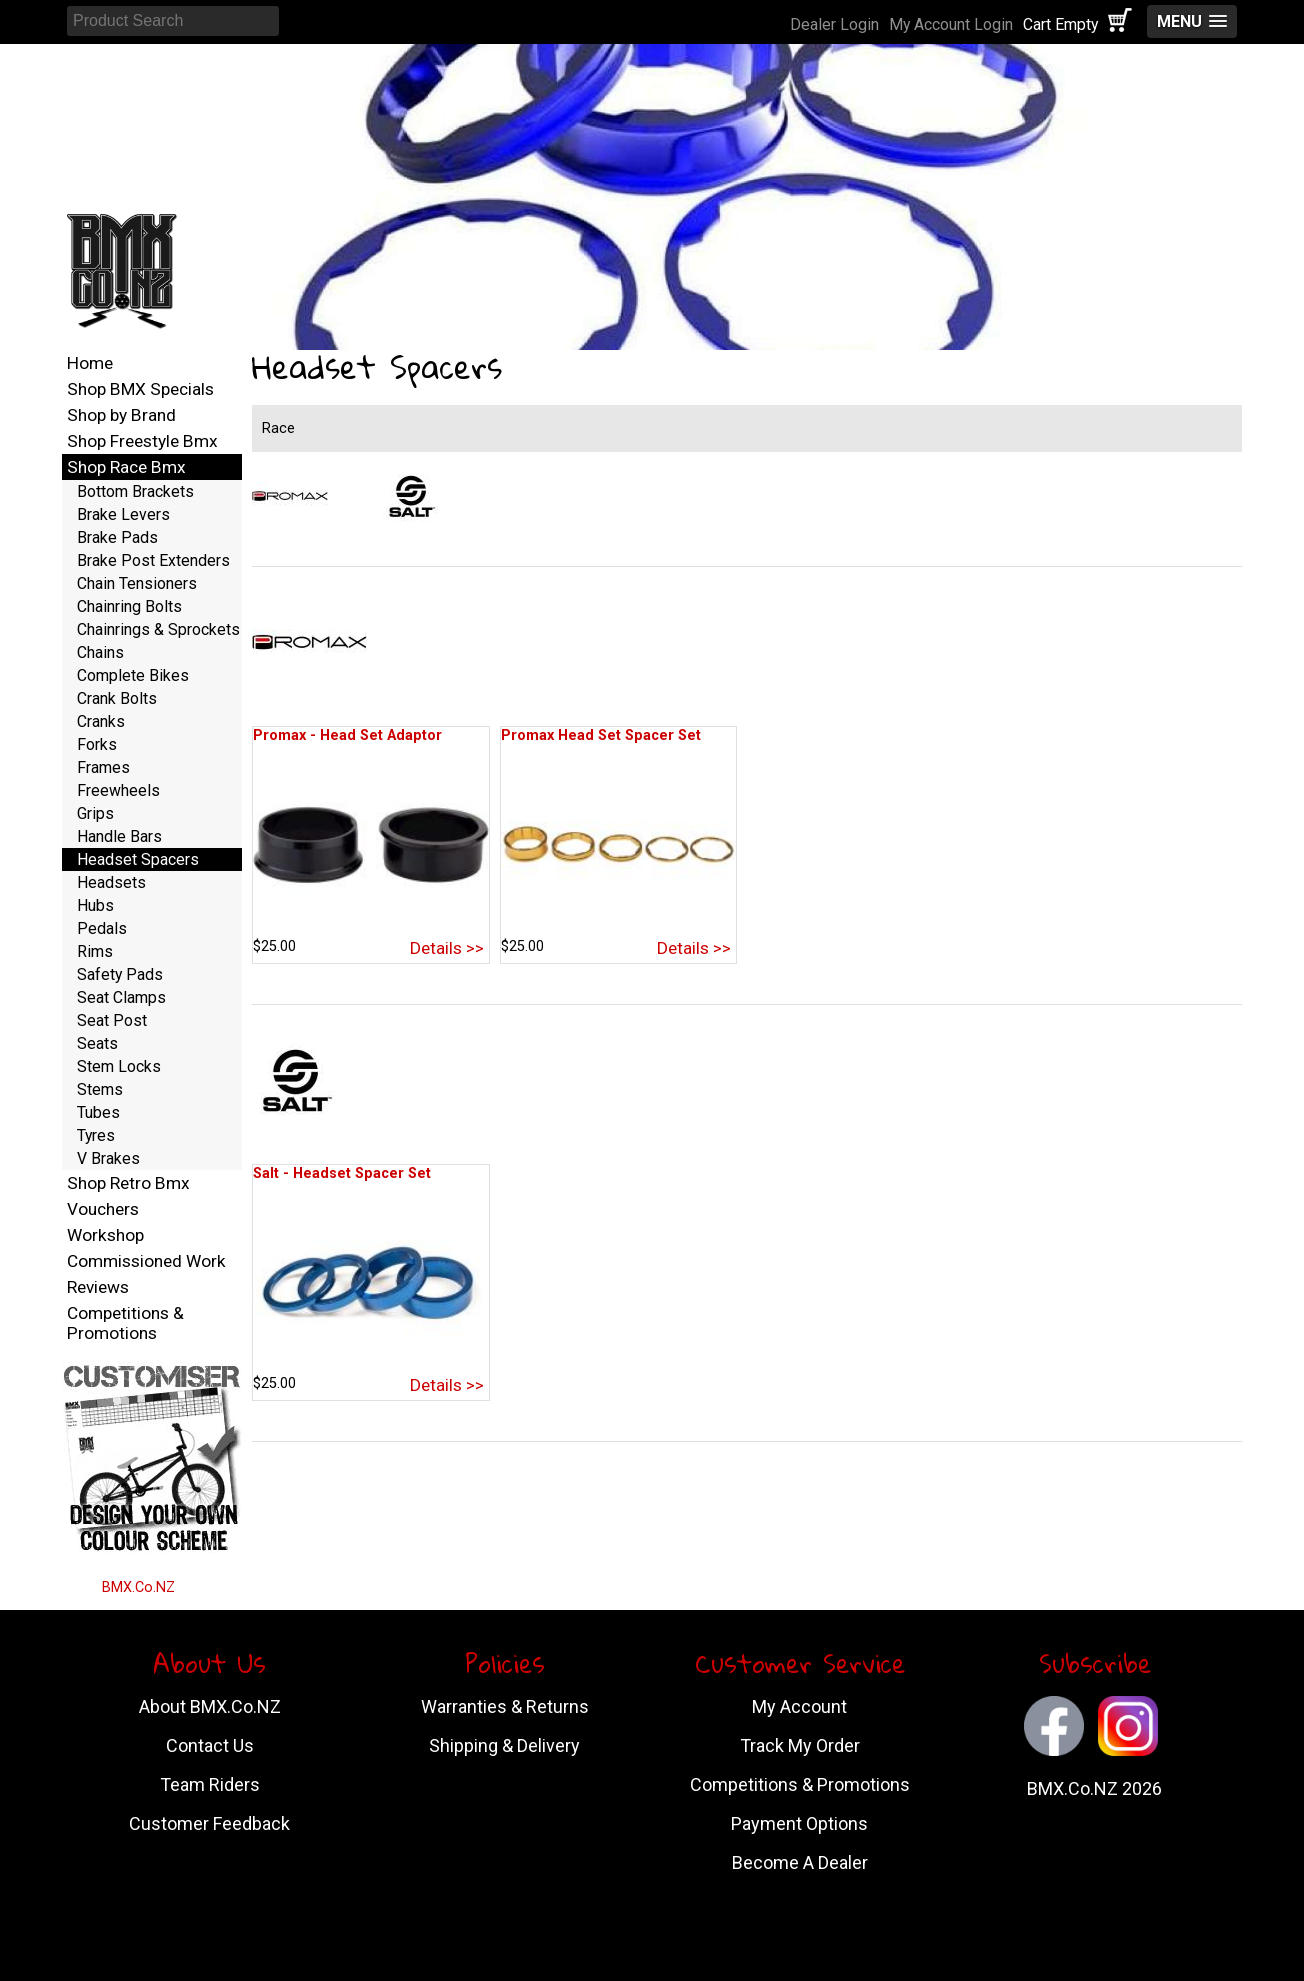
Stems (100, 1089)
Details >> (447, 948)
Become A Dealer (800, 1862)
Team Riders (210, 1784)
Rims (95, 951)
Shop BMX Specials (140, 389)
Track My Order (800, 1745)
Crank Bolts (117, 698)
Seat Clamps (121, 997)
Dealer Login (834, 24)
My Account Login (951, 24)
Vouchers (103, 1209)
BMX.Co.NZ (138, 1587)
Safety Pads (120, 974)
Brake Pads (117, 537)
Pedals (102, 928)
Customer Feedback (209, 1823)
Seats (97, 1043)
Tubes (98, 1112)
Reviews (98, 1287)
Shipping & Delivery (504, 1745)
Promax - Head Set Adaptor (347, 735)
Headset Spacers (138, 859)
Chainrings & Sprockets (158, 629)
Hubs (95, 905)
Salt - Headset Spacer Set (342, 1173)
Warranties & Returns (505, 1706)
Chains (100, 652)
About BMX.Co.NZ (210, 1706)
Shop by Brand (121, 415)
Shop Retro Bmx (128, 1183)
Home (90, 363)
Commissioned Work (146, 1261)
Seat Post (112, 1020)
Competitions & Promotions (125, 1323)
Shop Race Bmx (126, 467)
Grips (95, 813)
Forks (97, 744)
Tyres (96, 1135)
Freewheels (118, 790)
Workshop (105, 1235)
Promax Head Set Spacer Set (601, 735)
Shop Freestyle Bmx (142, 441)
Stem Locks (119, 1066)
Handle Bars (119, 836)
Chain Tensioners (137, 583)
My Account (799, 1706)
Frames (103, 767)
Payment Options (799, 1823)
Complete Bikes (133, 675)
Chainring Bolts (129, 606)
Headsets (111, 882)
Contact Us (210, 1745)
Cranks (101, 721)
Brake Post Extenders (153, 560)
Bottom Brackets (135, 491)
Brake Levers (123, 514)
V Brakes (108, 1158)
